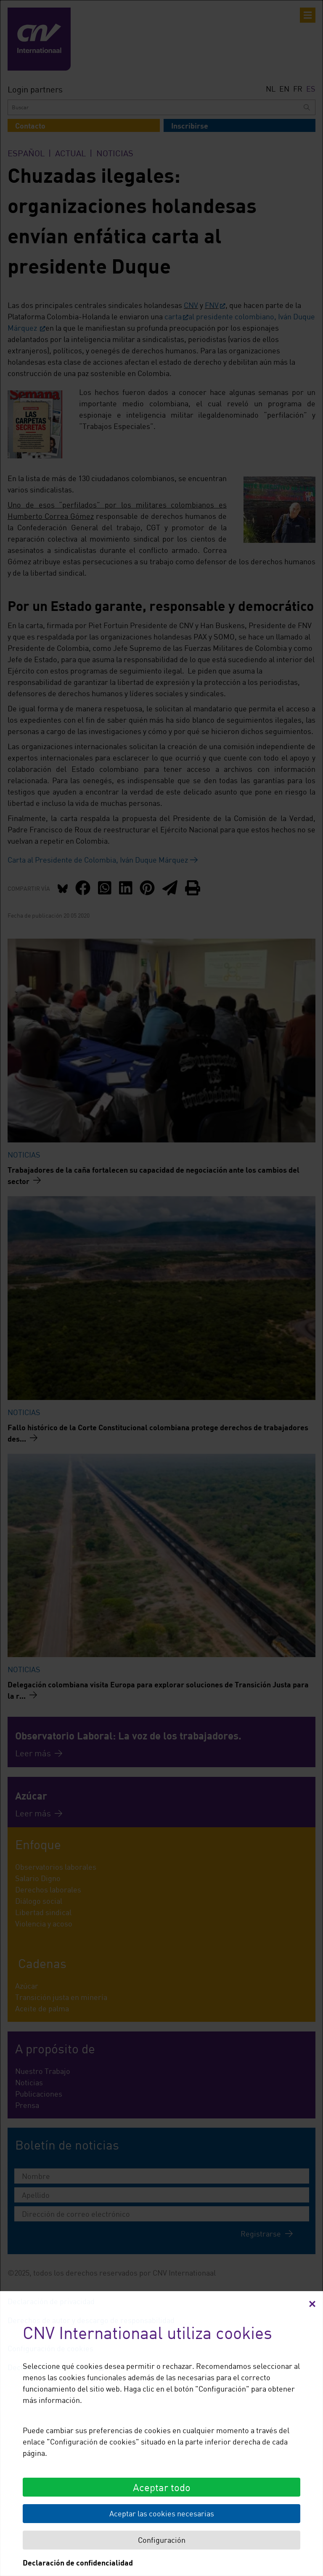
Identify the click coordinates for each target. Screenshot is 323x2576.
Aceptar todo (162, 2487)
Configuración (161, 2539)
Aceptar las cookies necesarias (161, 2513)
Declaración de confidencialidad (78, 2562)
